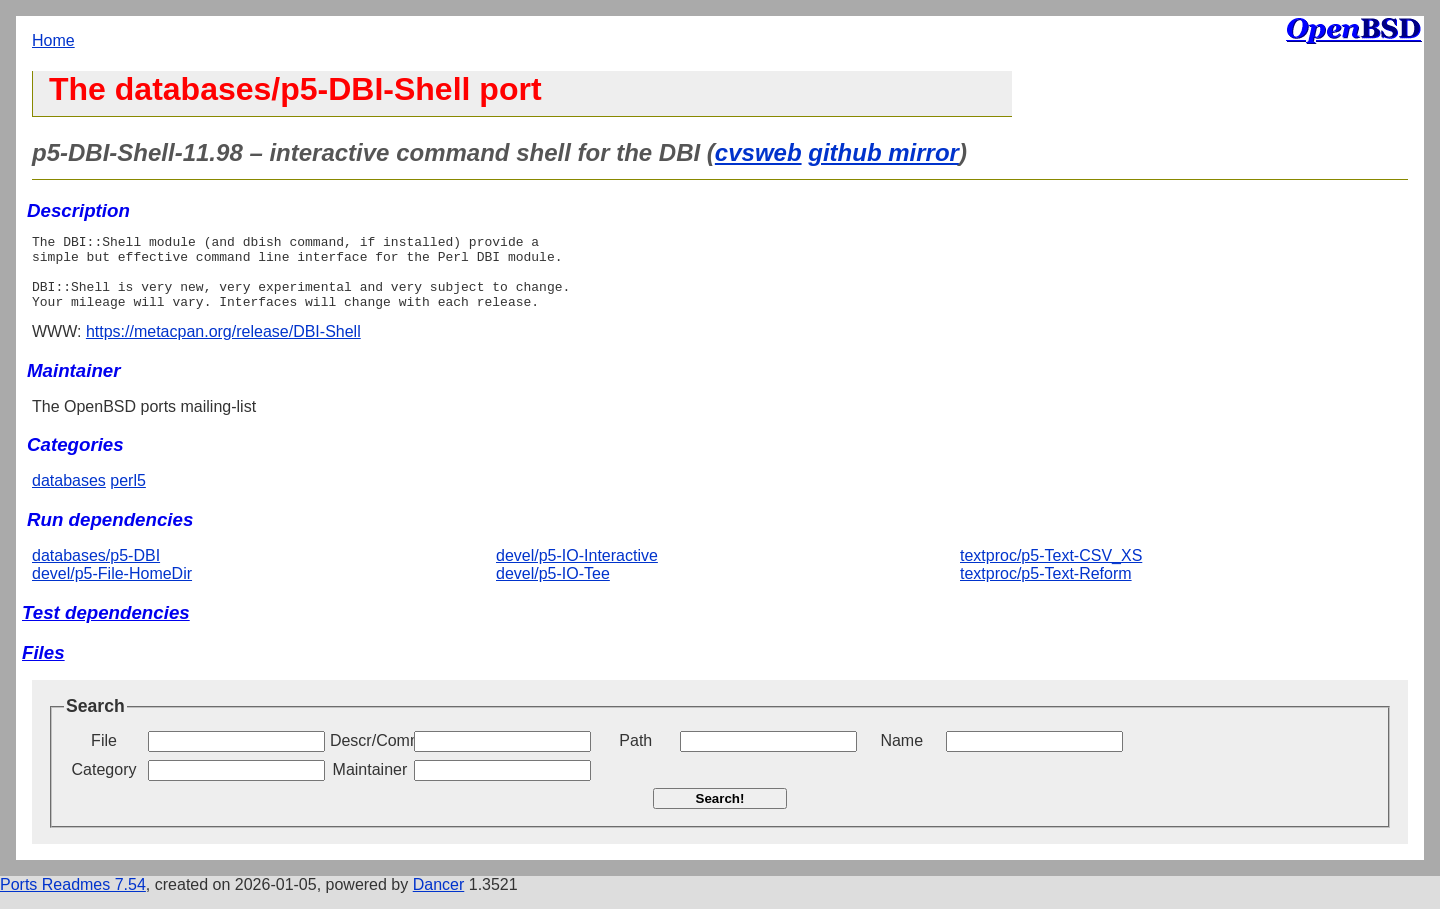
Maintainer (370, 784)
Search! (720, 813)
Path (635, 755)
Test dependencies (106, 627)
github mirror (883, 152)
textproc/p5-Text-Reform (1046, 588)
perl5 (128, 495)
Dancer (439, 899)
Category (104, 784)
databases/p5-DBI (96, 570)
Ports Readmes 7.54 (73, 899)
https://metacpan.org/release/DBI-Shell (223, 346)
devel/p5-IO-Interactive (577, 570)
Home (53, 40)
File (104, 755)
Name (901, 755)
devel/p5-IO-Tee (553, 588)
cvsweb (758, 152)
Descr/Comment (370, 755)
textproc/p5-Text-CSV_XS (1051, 570)
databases (69, 495)
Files (43, 667)
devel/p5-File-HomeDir (112, 588)
